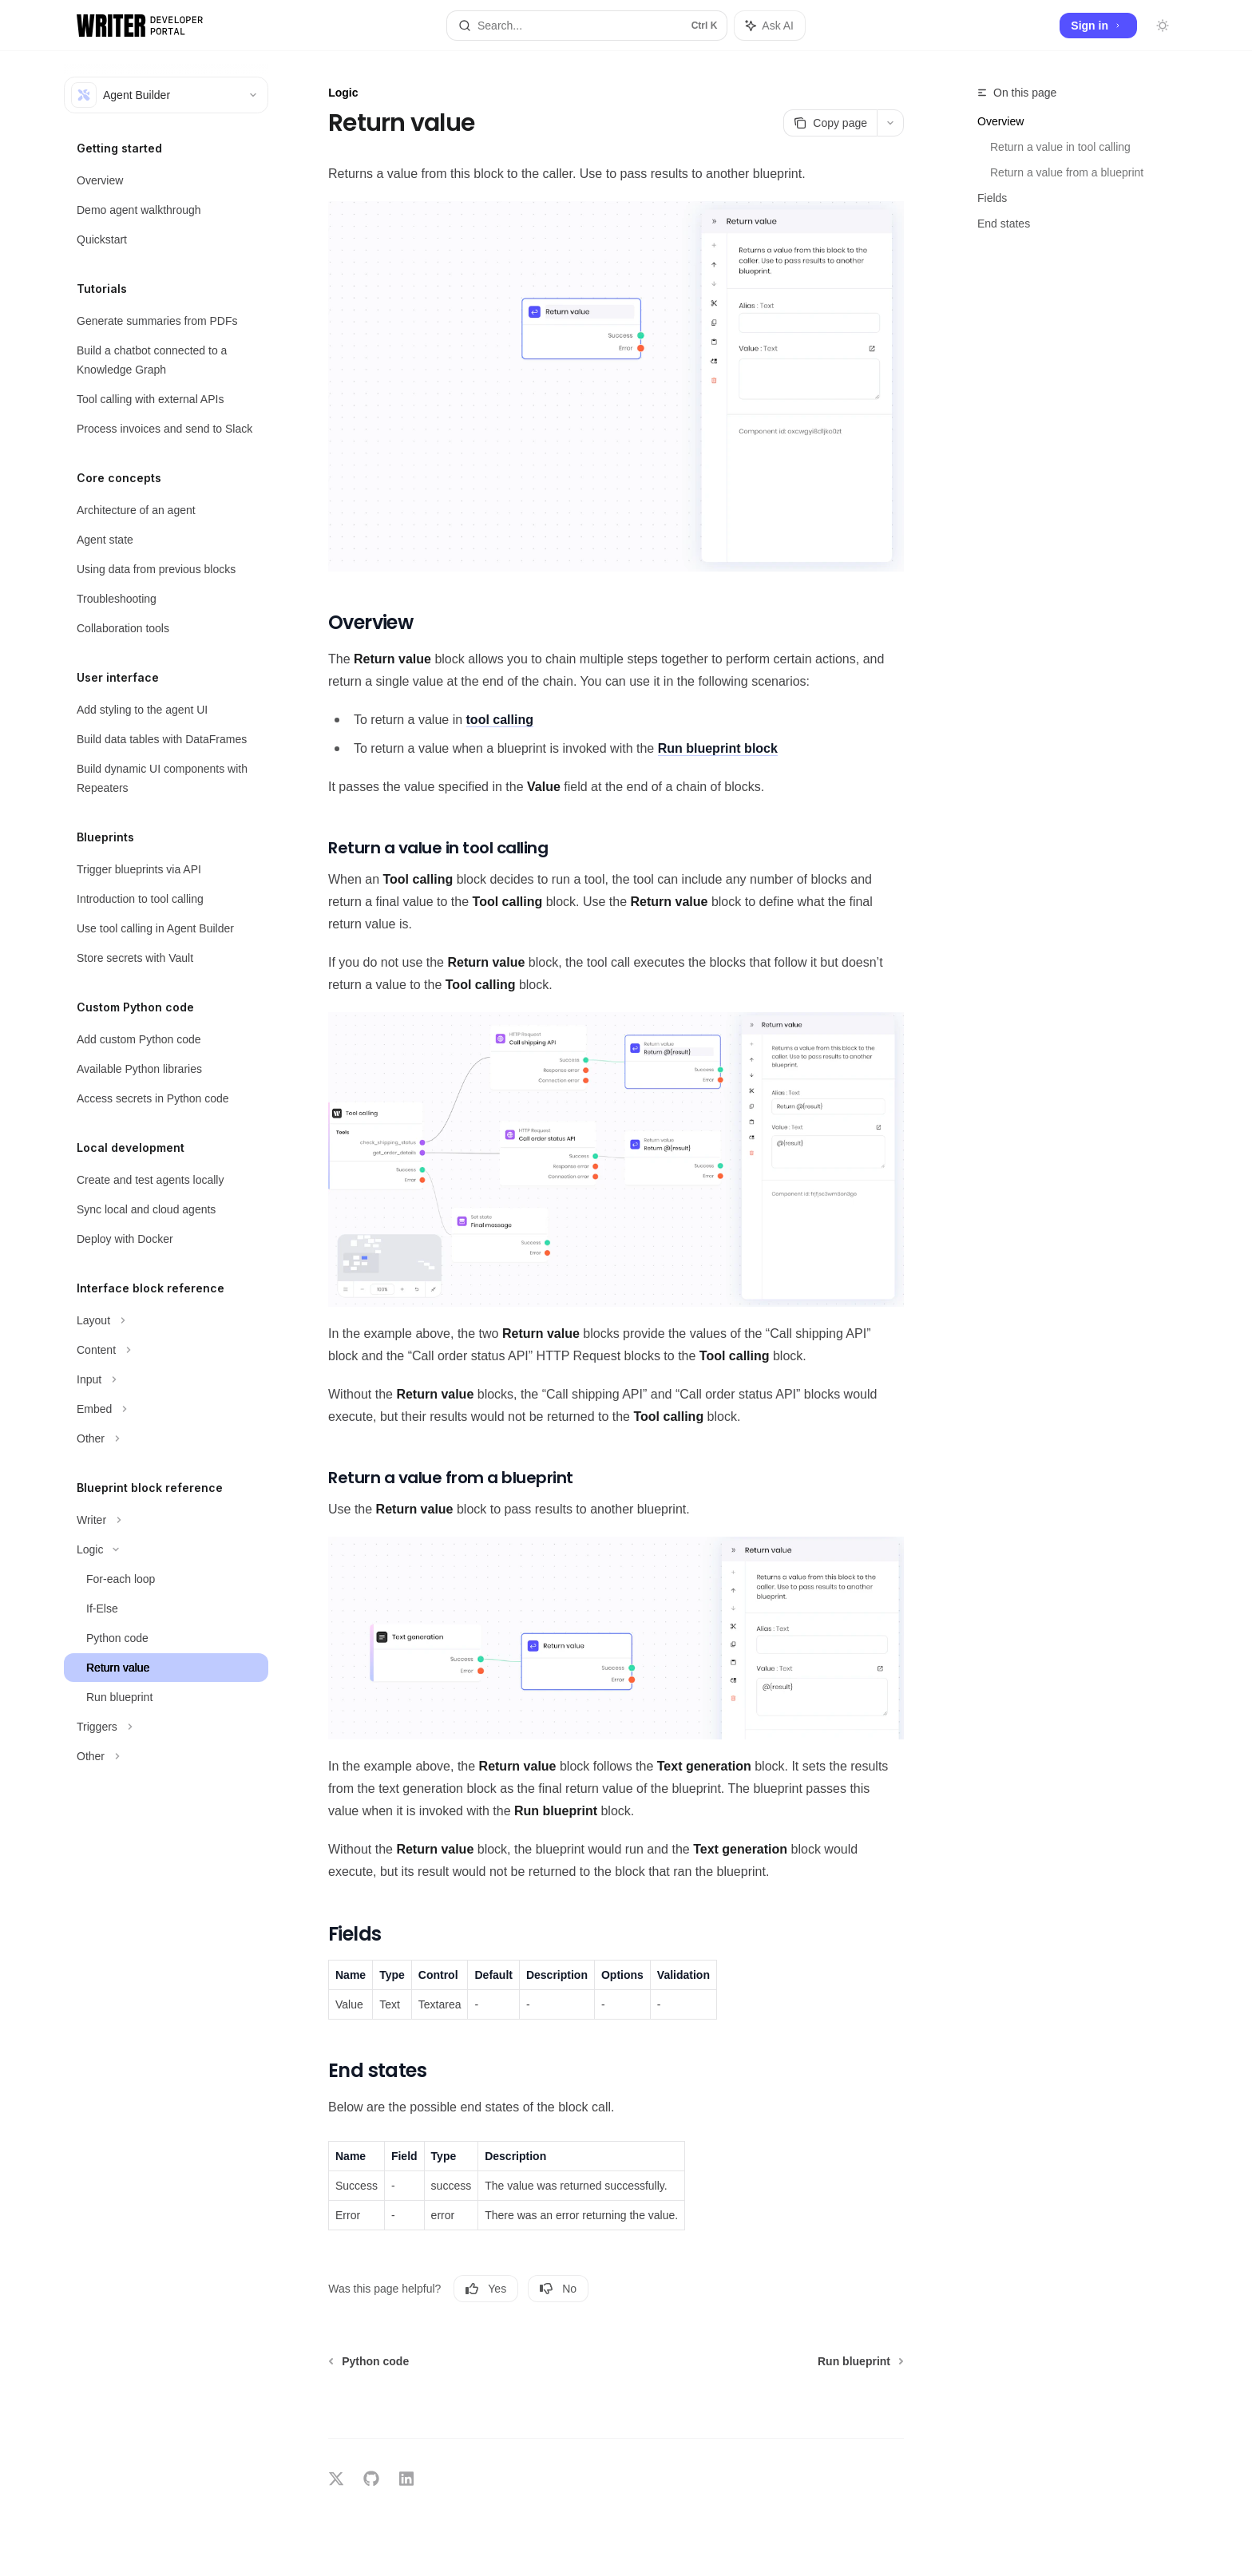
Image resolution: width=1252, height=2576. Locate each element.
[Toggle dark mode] (1162, 25)
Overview (1000, 121)
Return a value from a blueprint (1066, 172)
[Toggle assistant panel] (770, 25)
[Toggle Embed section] (166, 1409)
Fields (992, 198)
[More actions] (890, 123)
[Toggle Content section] (166, 1349)
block (718, 748)
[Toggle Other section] (166, 1438)
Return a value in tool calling (1060, 146)
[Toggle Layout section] (166, 1320)
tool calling (499, 719)
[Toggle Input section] (166, 1379)
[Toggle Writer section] (166, 1520)
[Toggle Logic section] (166, 1549)
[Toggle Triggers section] (166, 1726)
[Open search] (587, 25)
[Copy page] (830, 123)
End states (1003, 223)
